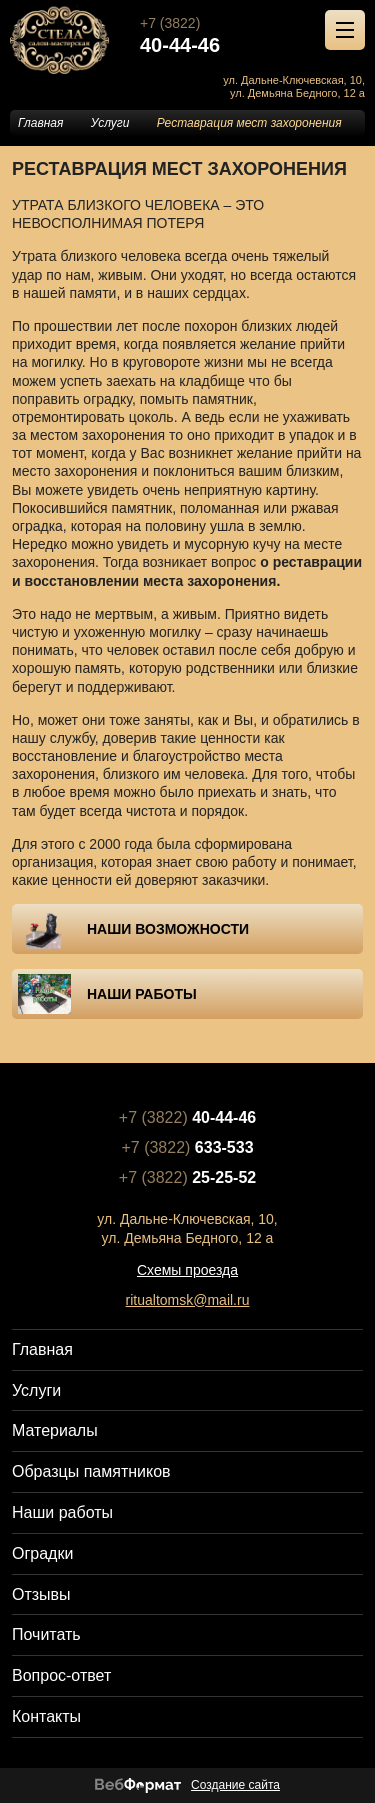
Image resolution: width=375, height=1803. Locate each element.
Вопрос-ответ (61, 1675)
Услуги (110, 123)
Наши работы (62, 1512)
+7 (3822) (257, 34)
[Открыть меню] (345, 30)
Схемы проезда (187, 1270)
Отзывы (41, 1594)
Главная (40, 123)
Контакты (46, 1716)
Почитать (46, 1634)
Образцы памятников (91, 1471)
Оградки (42, 1553)
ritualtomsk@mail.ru (188, 1300)
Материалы (55, 1430)
